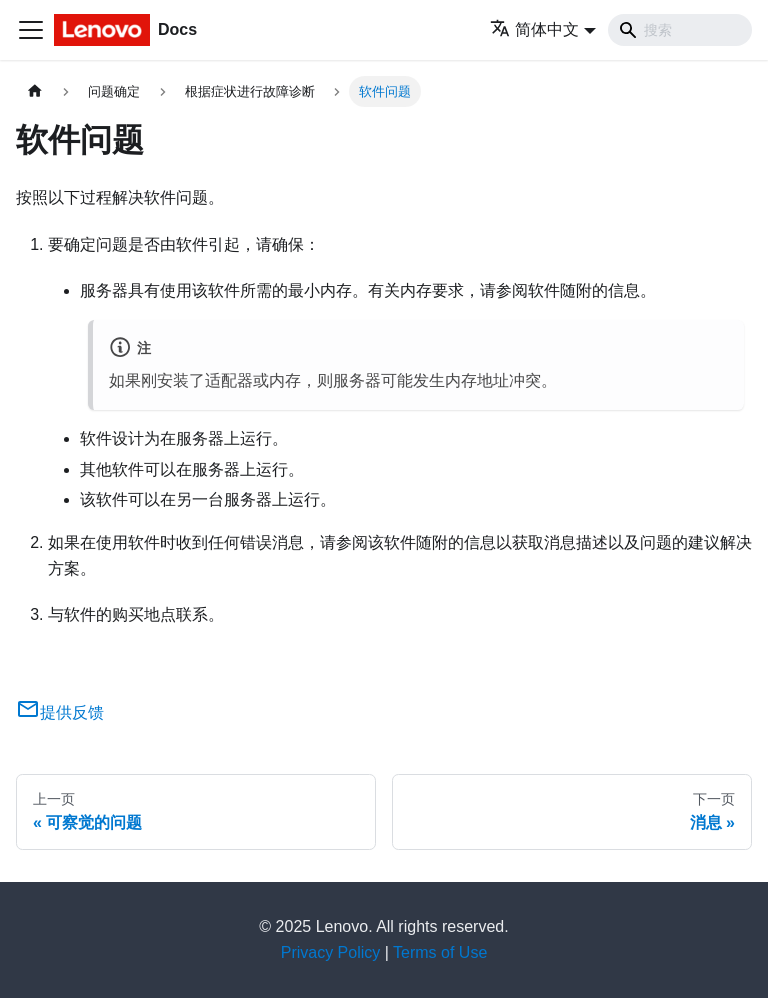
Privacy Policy (331, 952)
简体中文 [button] (534, 29)
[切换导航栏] (31, 30)
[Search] (680, 30)
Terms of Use (440, 952)
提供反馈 (60, 712)
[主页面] (35, 91)
